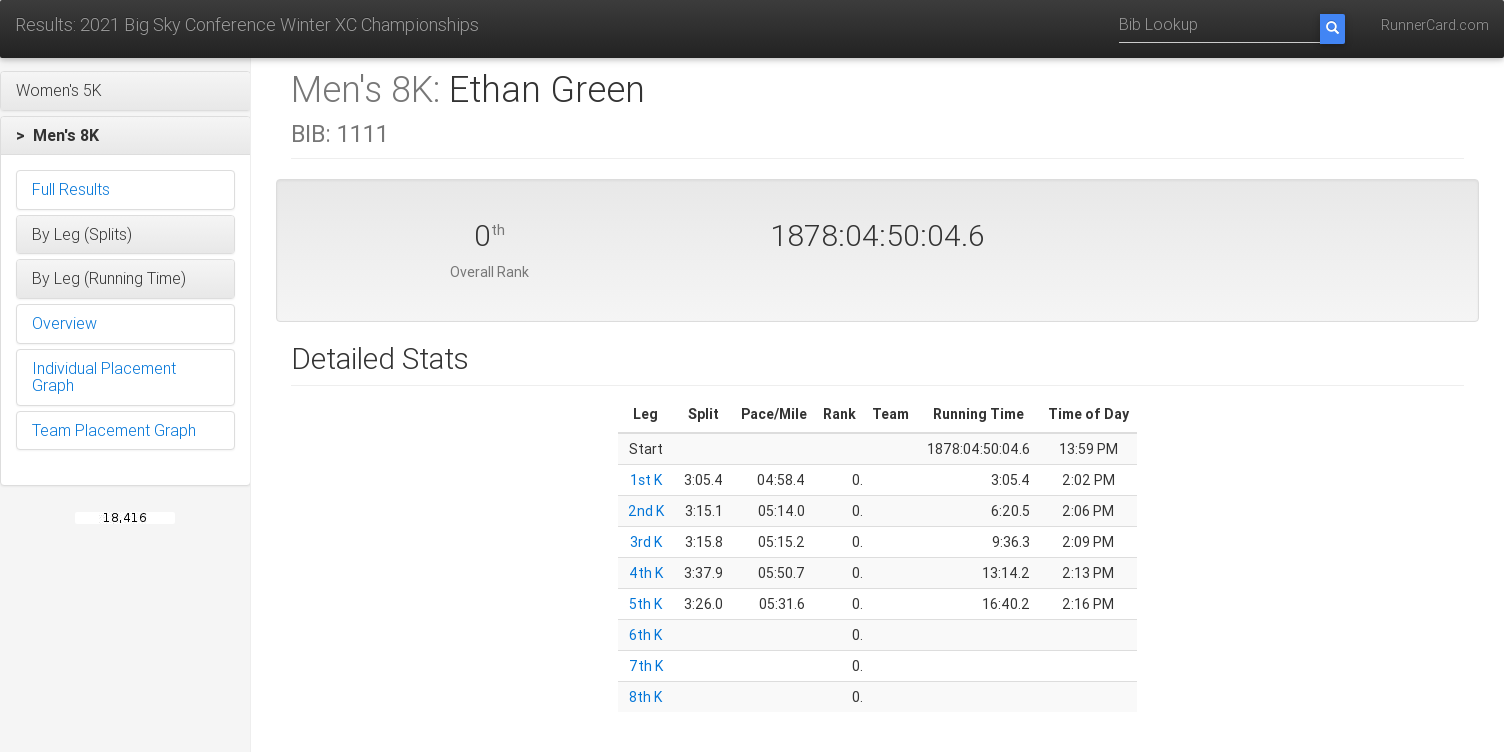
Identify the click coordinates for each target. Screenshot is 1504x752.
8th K (645, 697)
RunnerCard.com (1435, 25)
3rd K (645, 542)
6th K (645, 635)
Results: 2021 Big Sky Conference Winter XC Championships (247, 24)
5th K (645, 604)
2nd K (645, 511)
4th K (645, 573)
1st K (645, 480)
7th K (645, 666)
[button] (125, 91)
